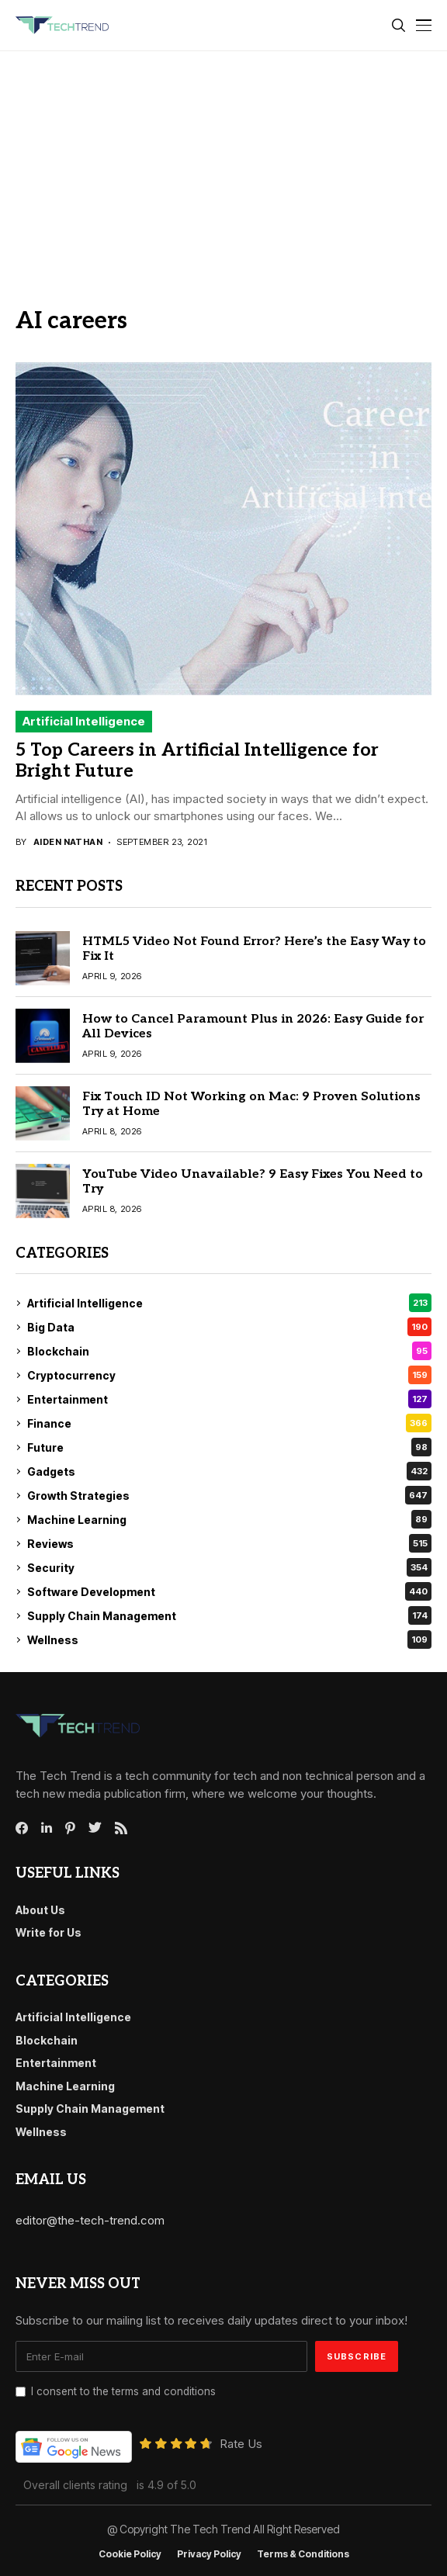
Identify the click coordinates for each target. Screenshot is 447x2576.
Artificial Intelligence (84, 721)
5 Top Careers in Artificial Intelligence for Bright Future (197, 761)
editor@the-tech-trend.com (90, 2220)
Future (229, 1447)
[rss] (121, 1828)
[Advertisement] (223, 167)
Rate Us (241, 2443)
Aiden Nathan (67, 842)
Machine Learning (229, 1519)
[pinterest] (70, 1828)
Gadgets (229, 1471)
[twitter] (95, 1828)
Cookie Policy (130, 2554)
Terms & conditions (303, 2554)
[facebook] (22, 1828)
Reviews (229, 1543)
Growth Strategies (229, 1495)
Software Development (229, 1591)
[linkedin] (46, 1828)
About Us (40, 1909)
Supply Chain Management (229, 1615)
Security (229, 1567)
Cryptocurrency (229, 1375)
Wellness (229, 1639)
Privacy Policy (209, 2554)
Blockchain (229, 1351)
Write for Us (48, 1932)
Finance (229, 1423)
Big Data (229, 1326)
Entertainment (229, 1399)
